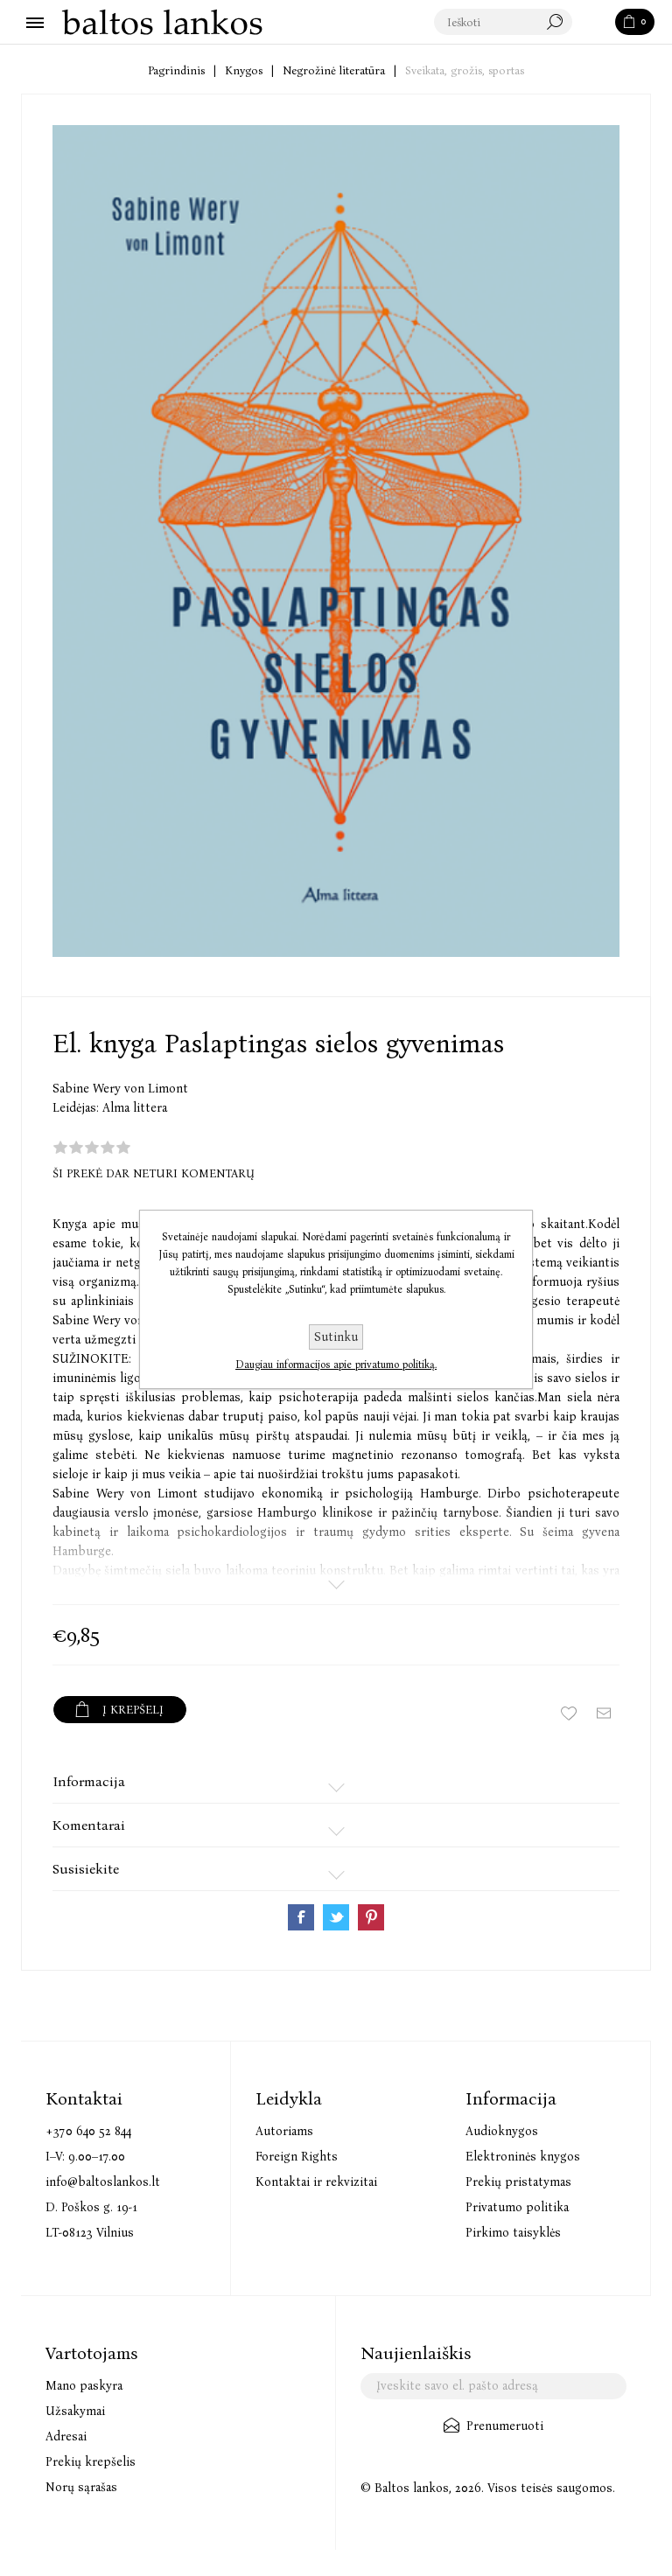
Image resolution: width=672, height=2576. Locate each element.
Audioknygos (502, 2131)
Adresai (66, 2436)
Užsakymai (75, 2411)
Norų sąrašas (81, 2487)
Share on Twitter (336, 1917)
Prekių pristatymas (518, 2182)
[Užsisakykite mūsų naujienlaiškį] (493, 2386)
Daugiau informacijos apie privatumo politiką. (336, 1364)
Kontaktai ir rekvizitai (316, 2182)
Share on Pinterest (371, 1917)
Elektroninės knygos (523, 2156)
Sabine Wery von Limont (120, 1088)
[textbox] (504, 23)
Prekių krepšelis (91, 2461)
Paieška (595, 23)
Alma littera (134, 1107)
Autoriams (284, 2131)
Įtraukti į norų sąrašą (569, 1713)
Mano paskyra (84, 2385)
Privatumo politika (517, 2207)
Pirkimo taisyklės (513, 2232)
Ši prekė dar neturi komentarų (153, 1173)
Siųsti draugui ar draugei (604, 1713)
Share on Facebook (301, 1917)
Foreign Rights (297, 2156)
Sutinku (336, 1337)
